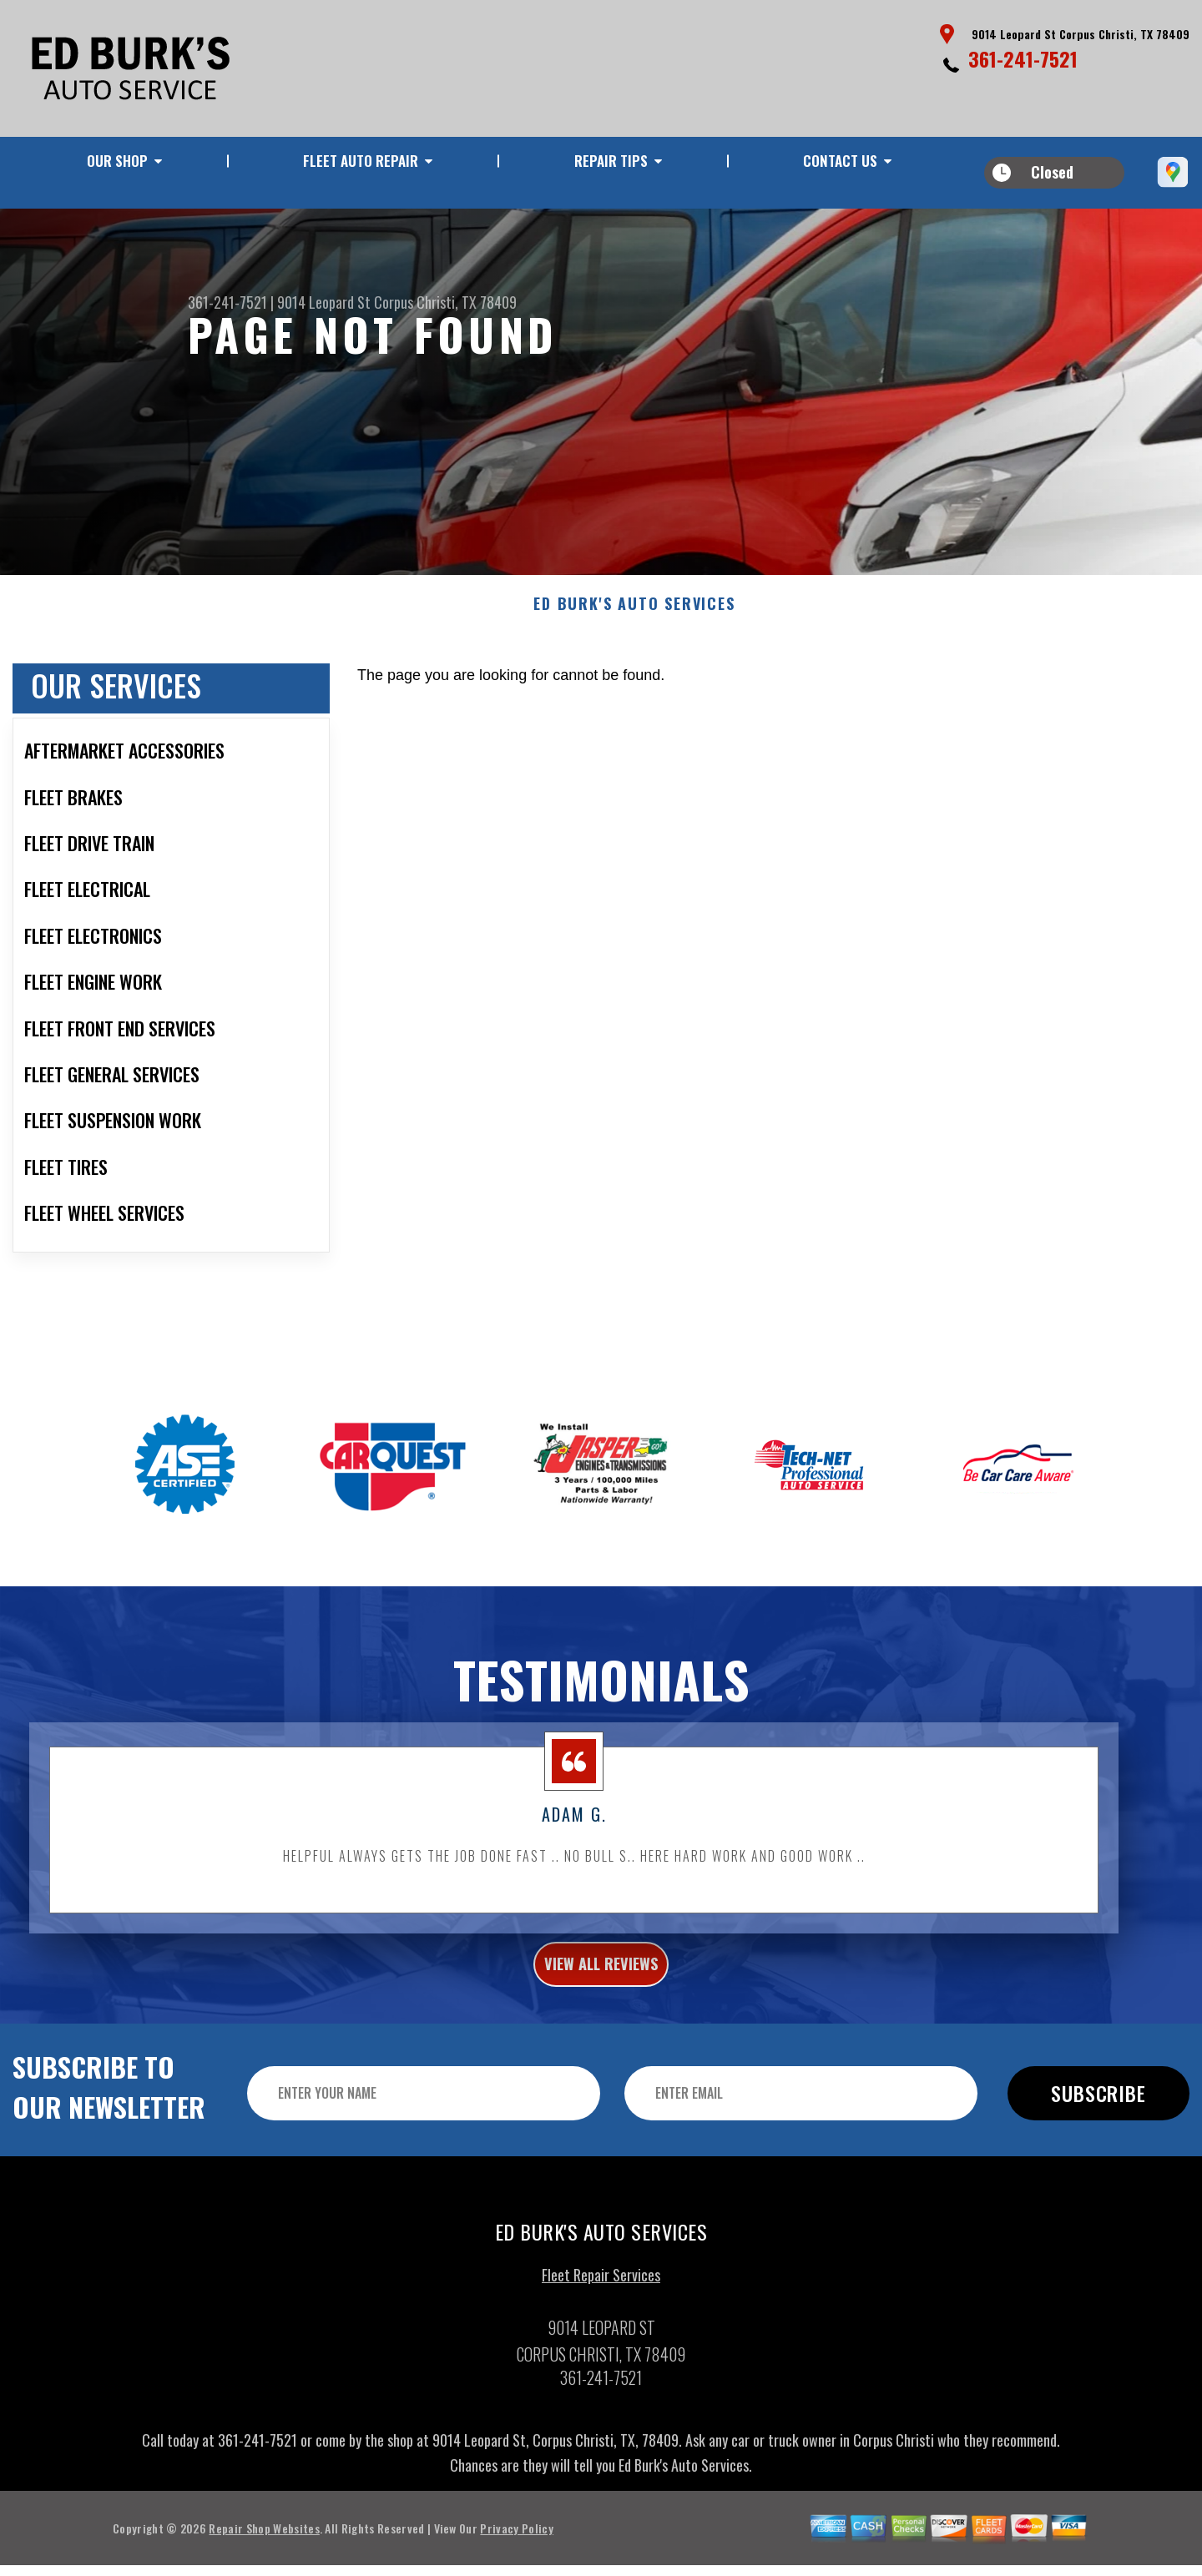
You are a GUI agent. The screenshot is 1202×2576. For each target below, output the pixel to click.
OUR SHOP (117, 160)
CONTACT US (840, 160)
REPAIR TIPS (611, 160)
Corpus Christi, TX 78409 (445, 302)
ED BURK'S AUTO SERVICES (634, 625)
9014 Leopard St (324, 302)
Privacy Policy (516, 2558)
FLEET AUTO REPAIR (360, 160)
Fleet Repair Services (601, 2305)
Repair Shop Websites (264, 2558)
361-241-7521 (1023, 58)
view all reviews (601, 1989)
